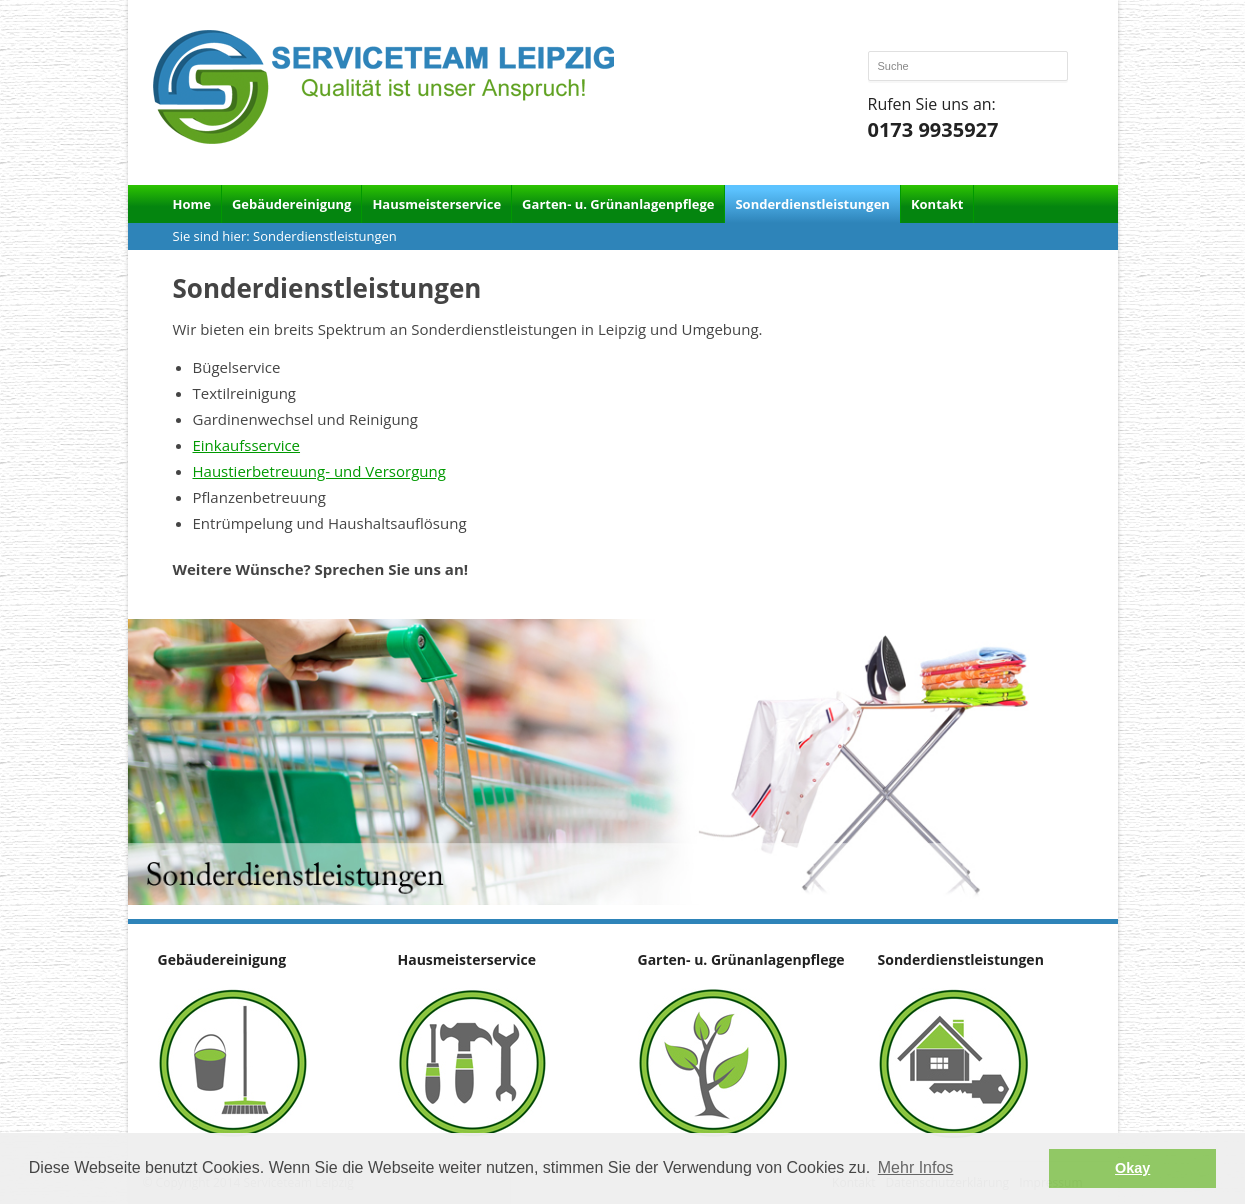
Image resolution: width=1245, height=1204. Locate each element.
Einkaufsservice (247, 445)
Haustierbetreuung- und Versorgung (319, 471)
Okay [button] (1132, 1168)
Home (192, 204)
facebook (1058, 33)
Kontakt (937, 204)
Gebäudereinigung (291, 204)
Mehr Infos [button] (916, 1167)
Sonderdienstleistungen (812, 204)
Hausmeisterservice (436, 204)
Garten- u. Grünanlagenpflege (618, 204)
